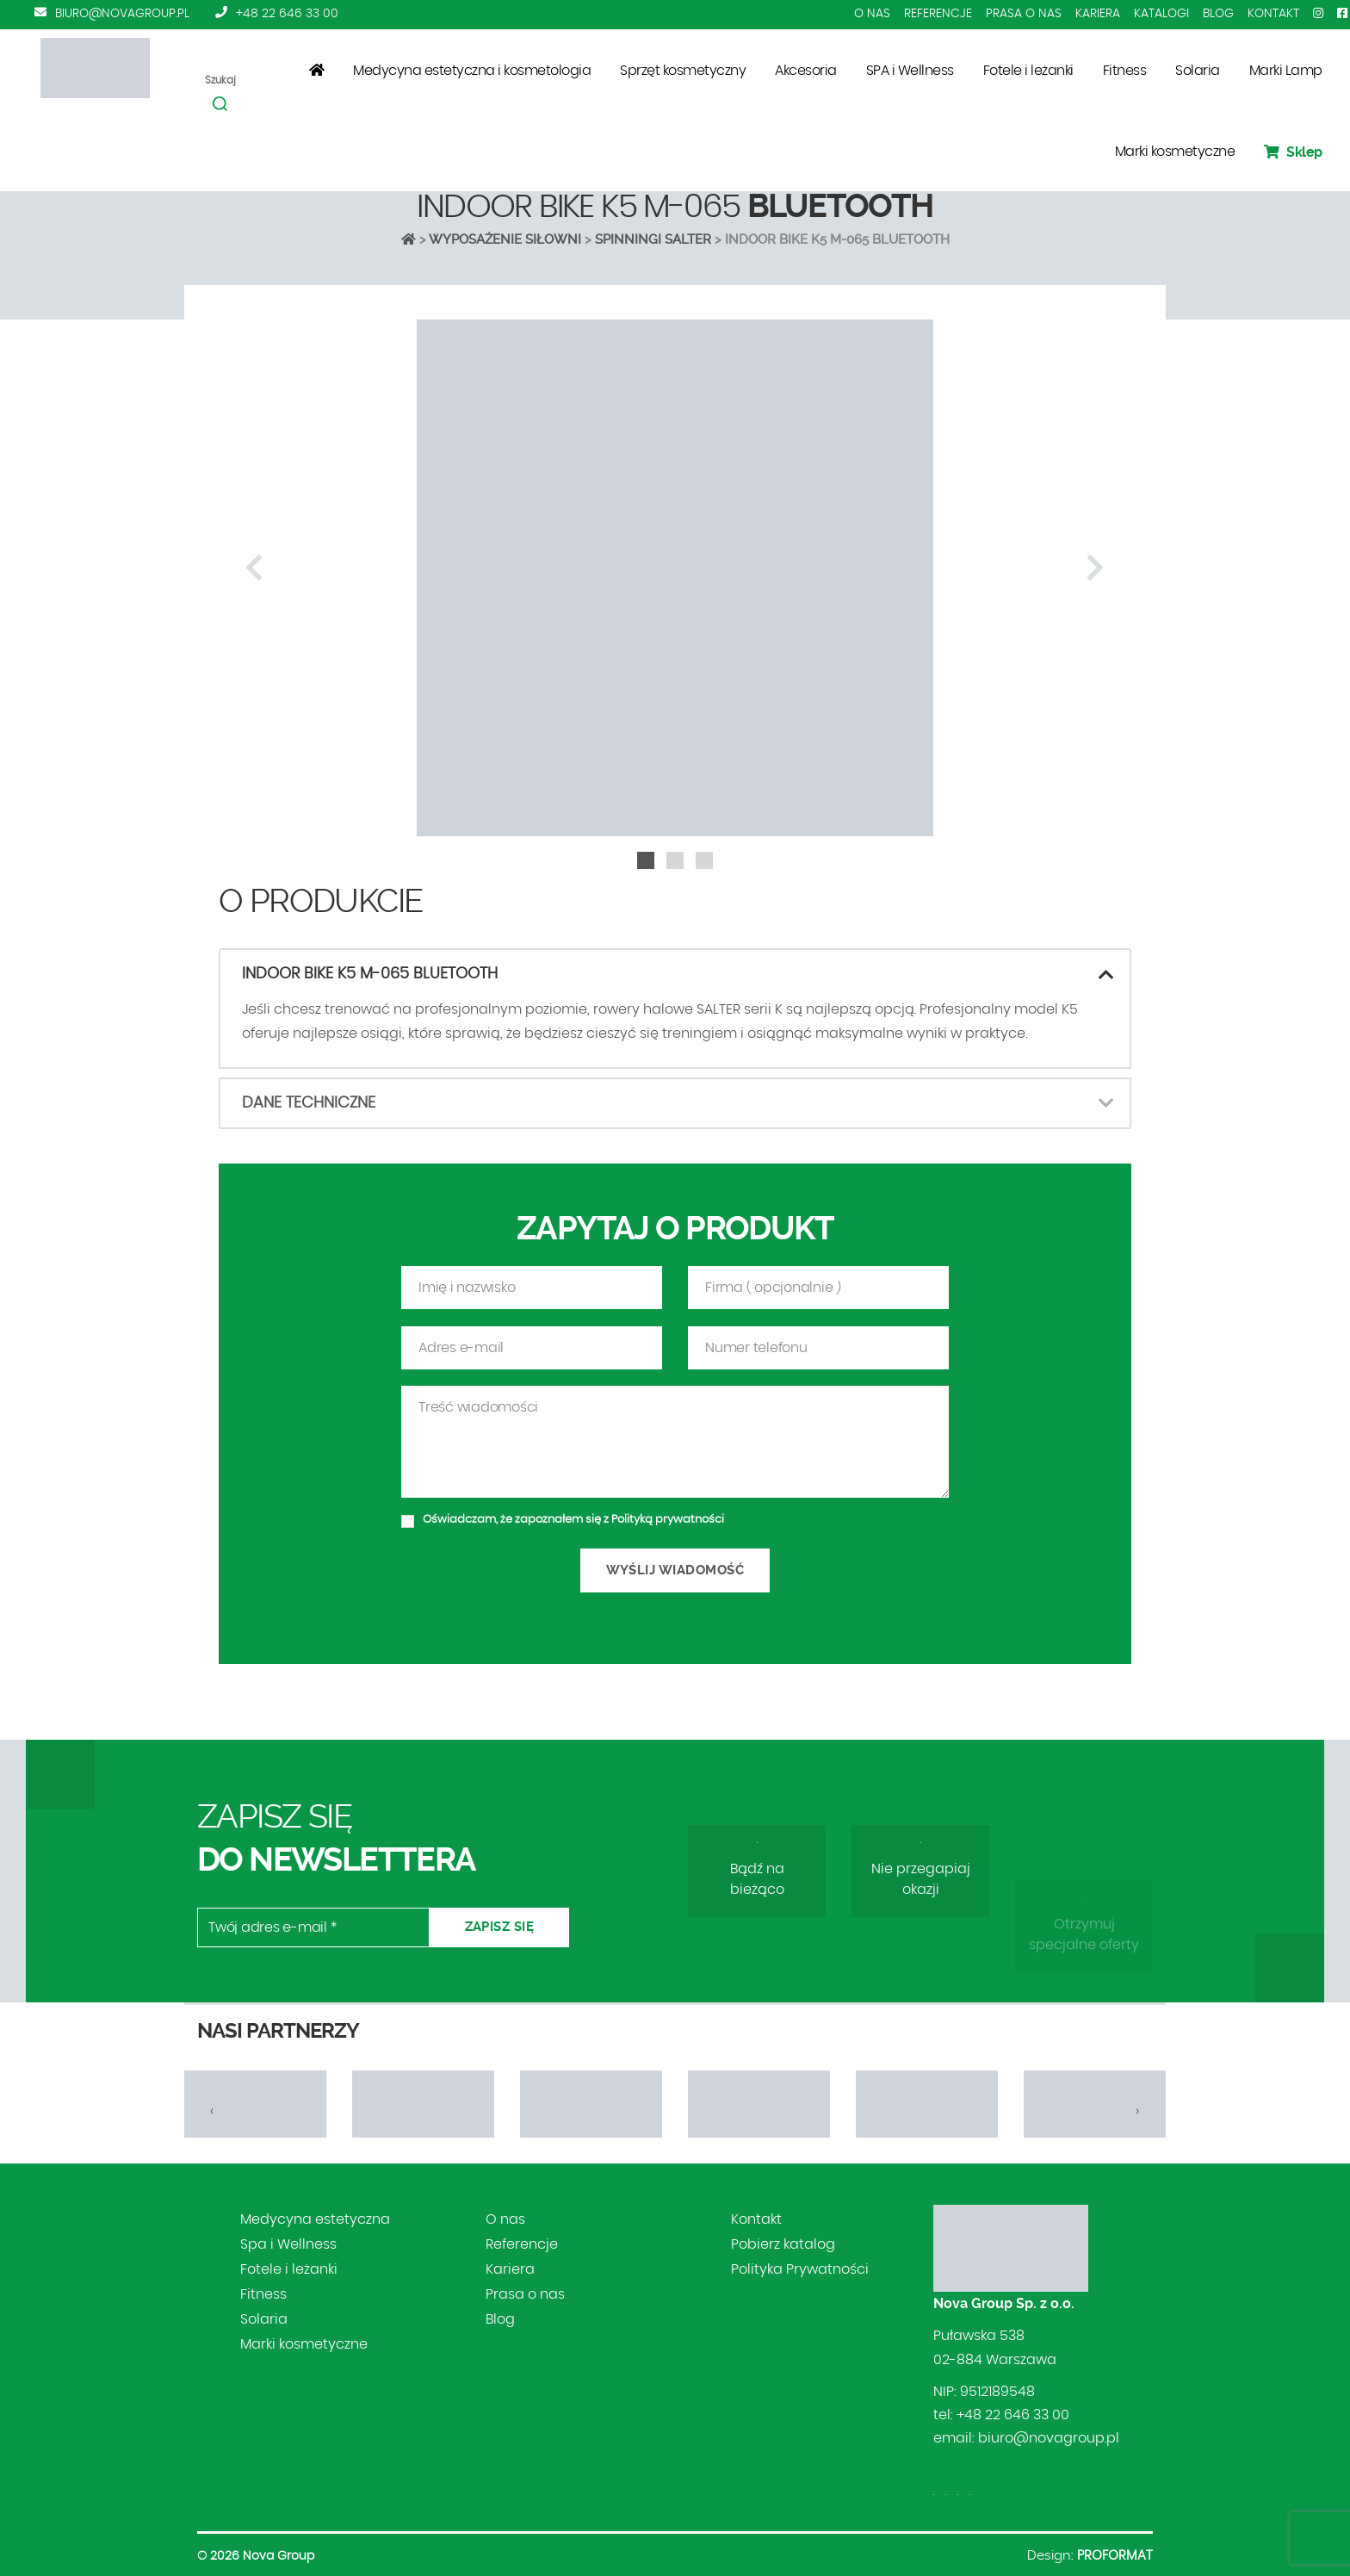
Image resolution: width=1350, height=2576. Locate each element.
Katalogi (1161, 14)
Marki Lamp (1285, 71)
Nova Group (278, 2556)
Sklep (1293, 152)
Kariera (1097, 14)
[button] (645, 860)
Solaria (1197, 71)
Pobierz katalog (783, 2244)
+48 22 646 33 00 (287, 14)
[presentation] (254, 568)
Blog (1218, 14)
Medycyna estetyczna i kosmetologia (472, 71)
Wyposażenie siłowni (505, 239)
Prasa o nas (1024, 14)
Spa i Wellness (288, 2244)
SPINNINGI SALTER (653, 239)
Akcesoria (806, 71)
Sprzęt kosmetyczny (683, 71)
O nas (872, 14)
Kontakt (1273, 14)
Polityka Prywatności (800, 2269)
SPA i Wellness (910, 71)
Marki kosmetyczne (1175, 151)
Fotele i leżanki (1028, 71)
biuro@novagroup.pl (122, 14)
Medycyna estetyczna (315, 2219)
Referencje (938, 14)
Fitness (1125, 71)
